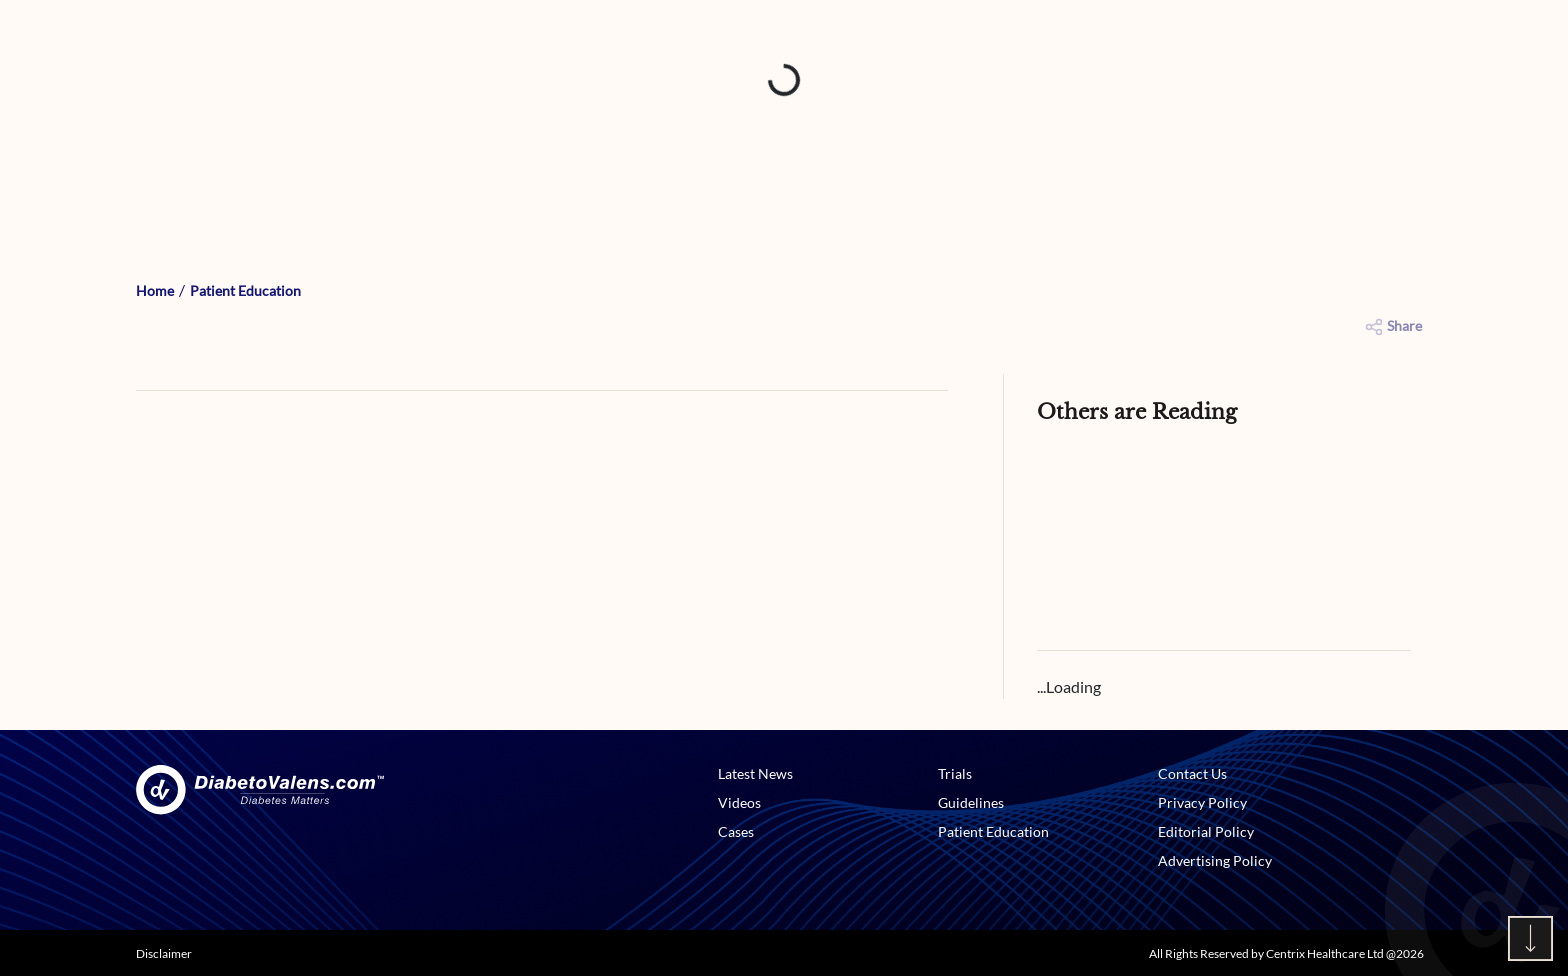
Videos (739, 802)
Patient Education (245, 290)
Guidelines (971, 802)
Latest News (755, 773)
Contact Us (1192, 773)
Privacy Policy (1202, 802)
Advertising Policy (1215, 860)
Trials (955, 773)
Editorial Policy (1206, 831)
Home (155, 290)
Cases (736, 831)
